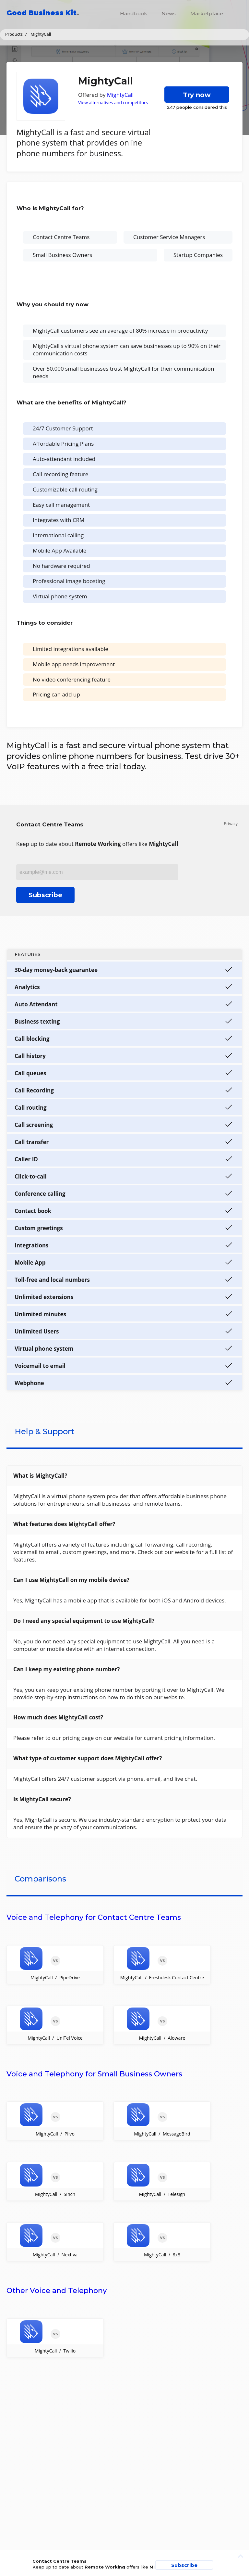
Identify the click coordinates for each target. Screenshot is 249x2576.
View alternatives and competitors (113, 102)
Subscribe (45, 895)
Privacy (231, 823)
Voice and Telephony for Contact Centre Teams (93, 1917)
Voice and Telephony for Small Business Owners (94, 2074)
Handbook (133, 13)
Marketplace (206, 13)
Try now (197, 95)
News (168, 13)
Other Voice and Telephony (56, 2290)
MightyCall (120, 94)
